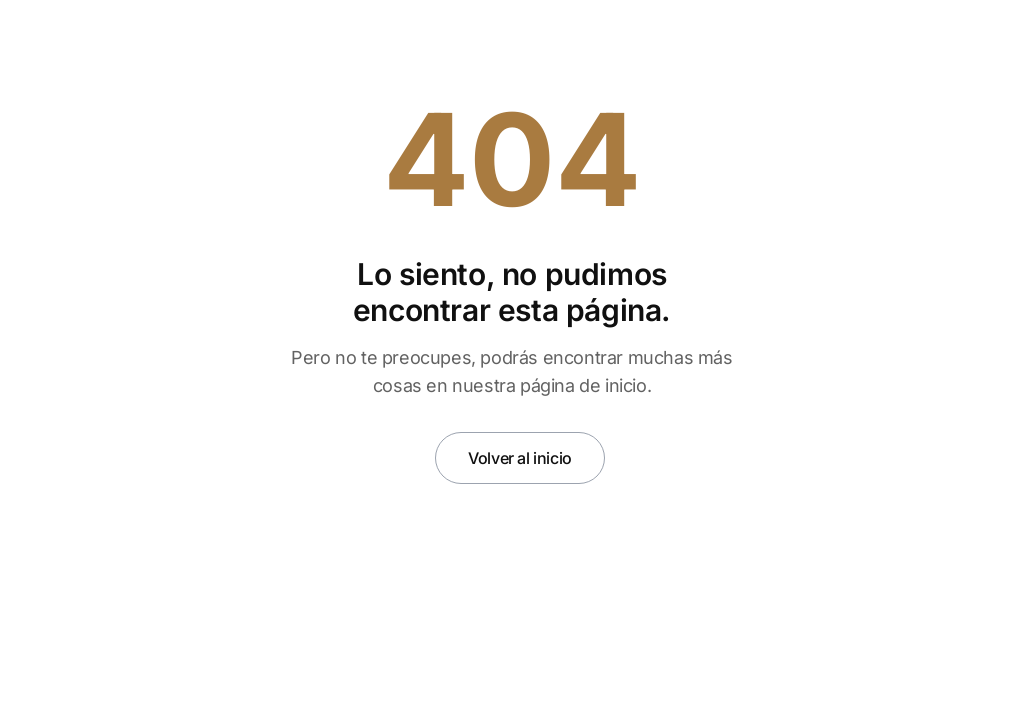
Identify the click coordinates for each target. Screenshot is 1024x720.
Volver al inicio (520, 458)
